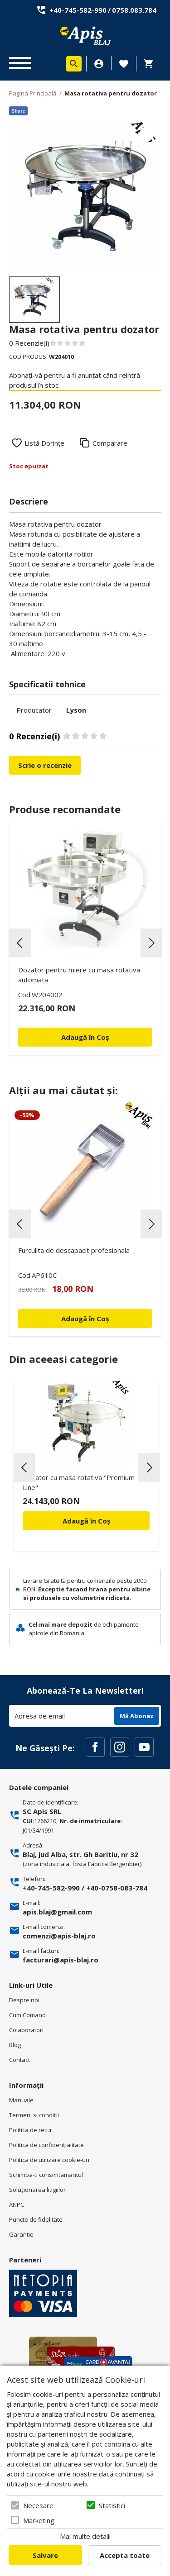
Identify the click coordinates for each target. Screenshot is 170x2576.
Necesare (38, 2505)
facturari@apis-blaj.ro (60, 1959)
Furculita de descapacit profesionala (74, 1250)
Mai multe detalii (85, 2536)
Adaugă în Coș (86, 1520)
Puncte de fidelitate (36, 2219)
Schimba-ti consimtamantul (46, 2175)
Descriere (28, 501)
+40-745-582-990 (78, 9)
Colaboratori (26, 2030)
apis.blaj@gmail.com (57, 1911)
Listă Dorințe (44, 443)
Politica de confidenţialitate (46, 2145)
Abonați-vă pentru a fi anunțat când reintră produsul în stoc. (74, 380)
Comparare (109, 443)
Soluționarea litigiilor (37, 2190)
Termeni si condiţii (34, 2115)
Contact (19, 2060)
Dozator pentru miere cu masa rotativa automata (79, 974)
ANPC (16, 2204)
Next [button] (151, 943)
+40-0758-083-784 (116, 1887)
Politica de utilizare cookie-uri (49, 2160)
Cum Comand (27, 2015)
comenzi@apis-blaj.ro (59, 1935)
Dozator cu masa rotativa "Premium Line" (79, 1482)
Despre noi (24, 2000)
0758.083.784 (134, 9)
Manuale (21, 2100)
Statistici (112, 2505)
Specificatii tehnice (47, 684)
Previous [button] (20, 943)
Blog (15, 2045)
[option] (85, 195)
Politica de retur (30, 2130)
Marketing (38, 2520)
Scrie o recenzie (45, 765)
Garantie (21, 2234)
